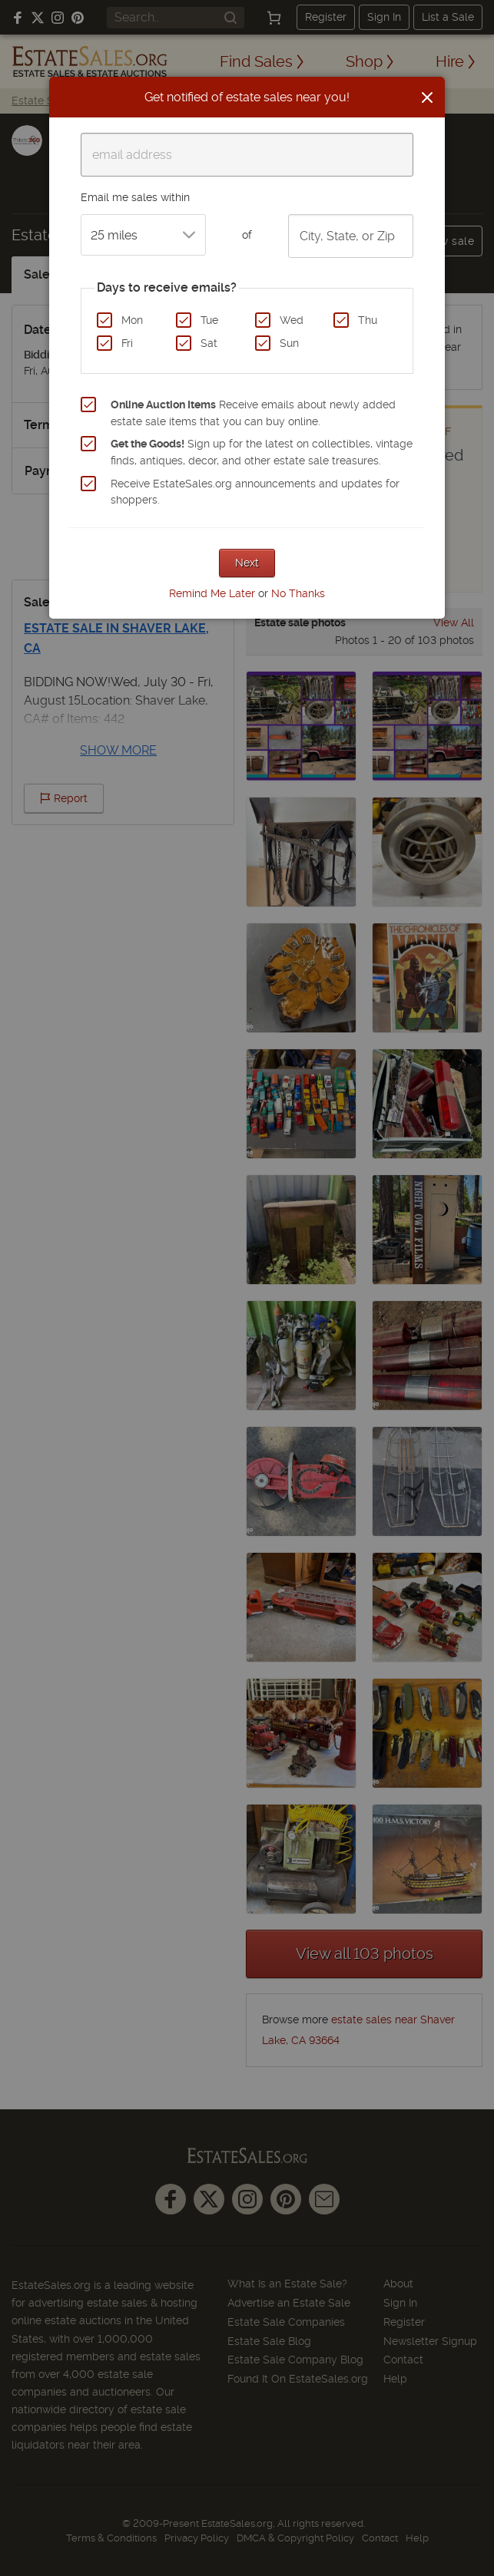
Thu (367, 320)
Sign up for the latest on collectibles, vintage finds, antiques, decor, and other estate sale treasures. (262, 452)
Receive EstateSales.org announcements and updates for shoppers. (255, 492)
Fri (127, 343)
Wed (291, 320)
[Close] (427, 97)
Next (247, 562)
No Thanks (298, 593)
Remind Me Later (212, 593)
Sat (209, 343)
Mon (132, 320)
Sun (289, 343)
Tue (209, 320)
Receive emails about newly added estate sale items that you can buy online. (253, 413)
